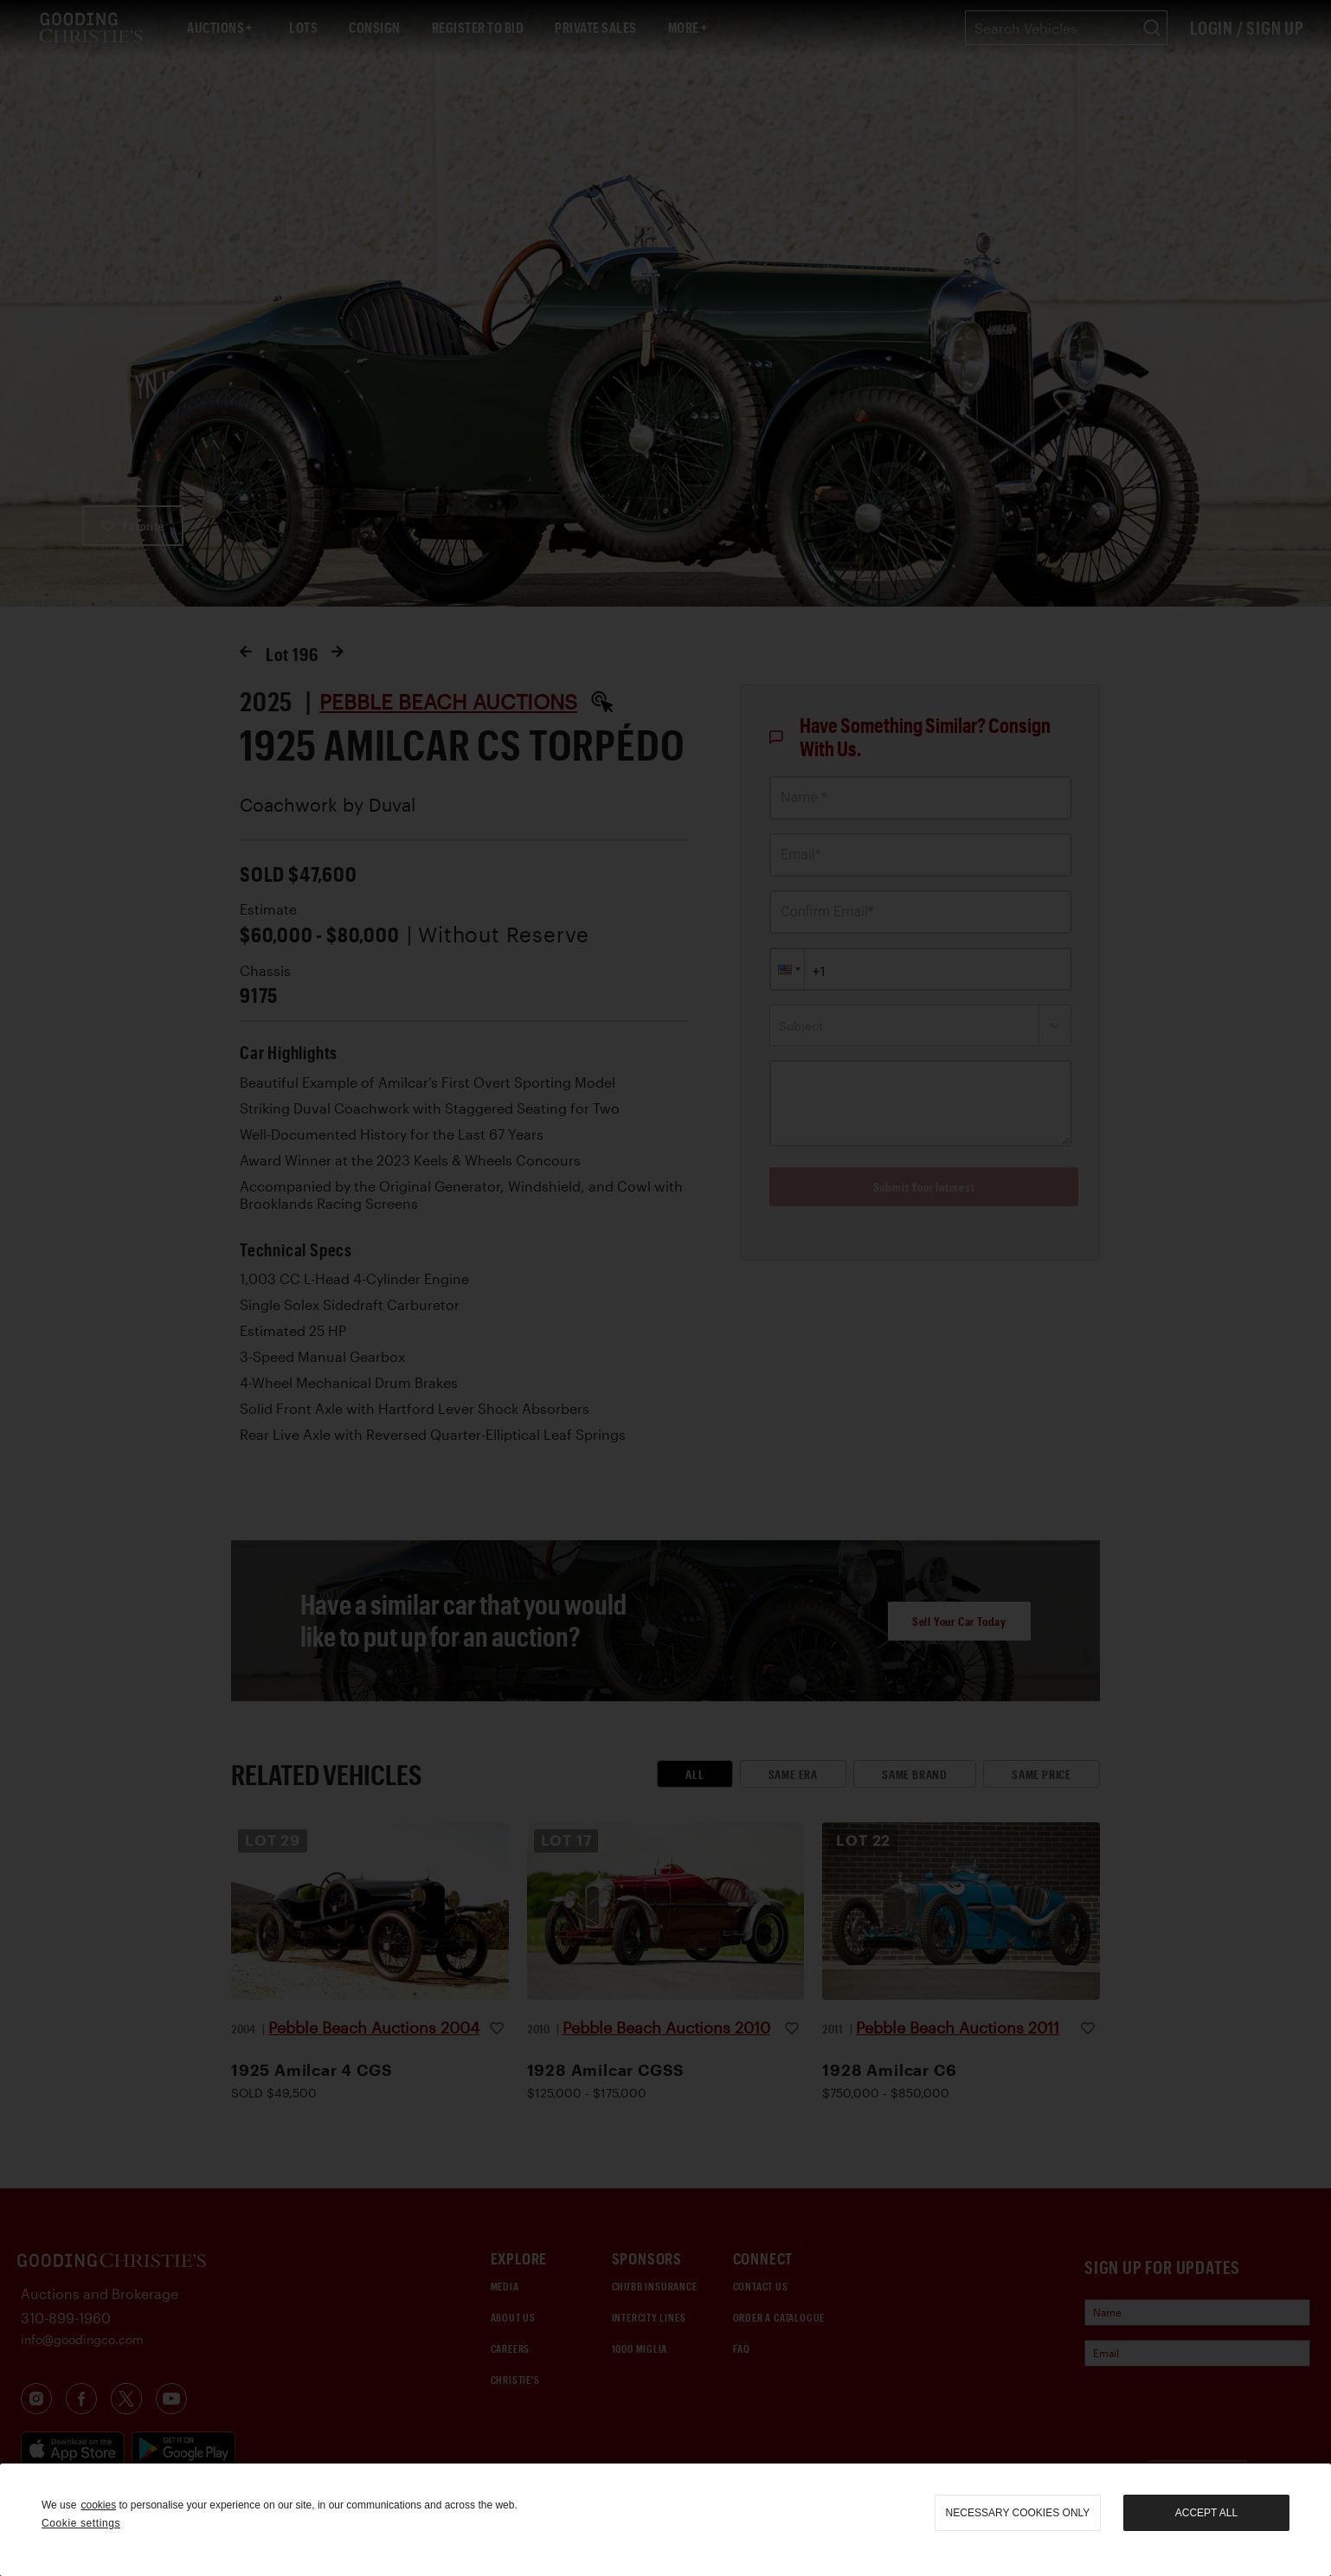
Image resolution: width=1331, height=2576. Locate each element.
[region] (665, 2520)
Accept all (1206, 2513)
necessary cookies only (1018, 2513)
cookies (98, 2505)
